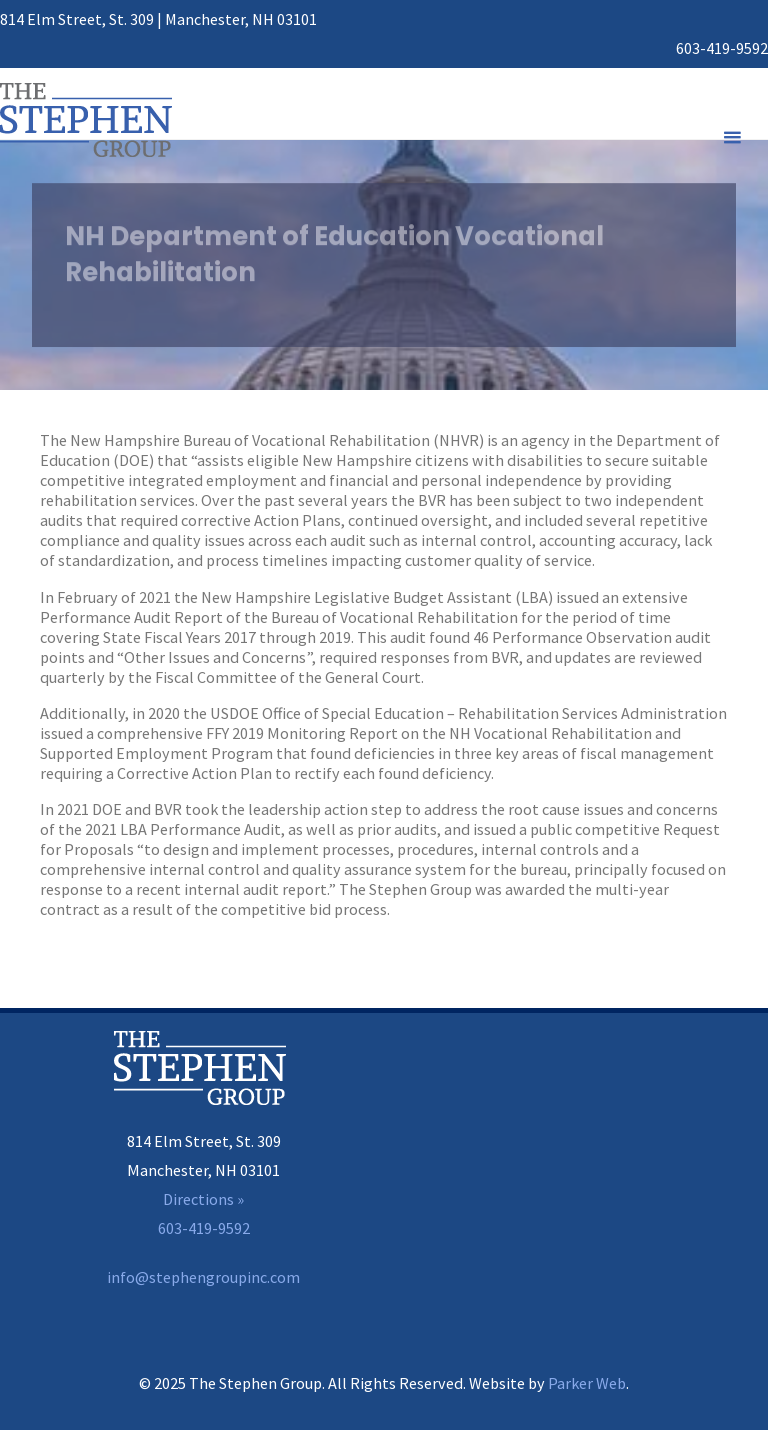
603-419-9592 (722, 48)
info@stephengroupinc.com (203, 1277)
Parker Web (587, 1383)
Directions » (203, 1199)
